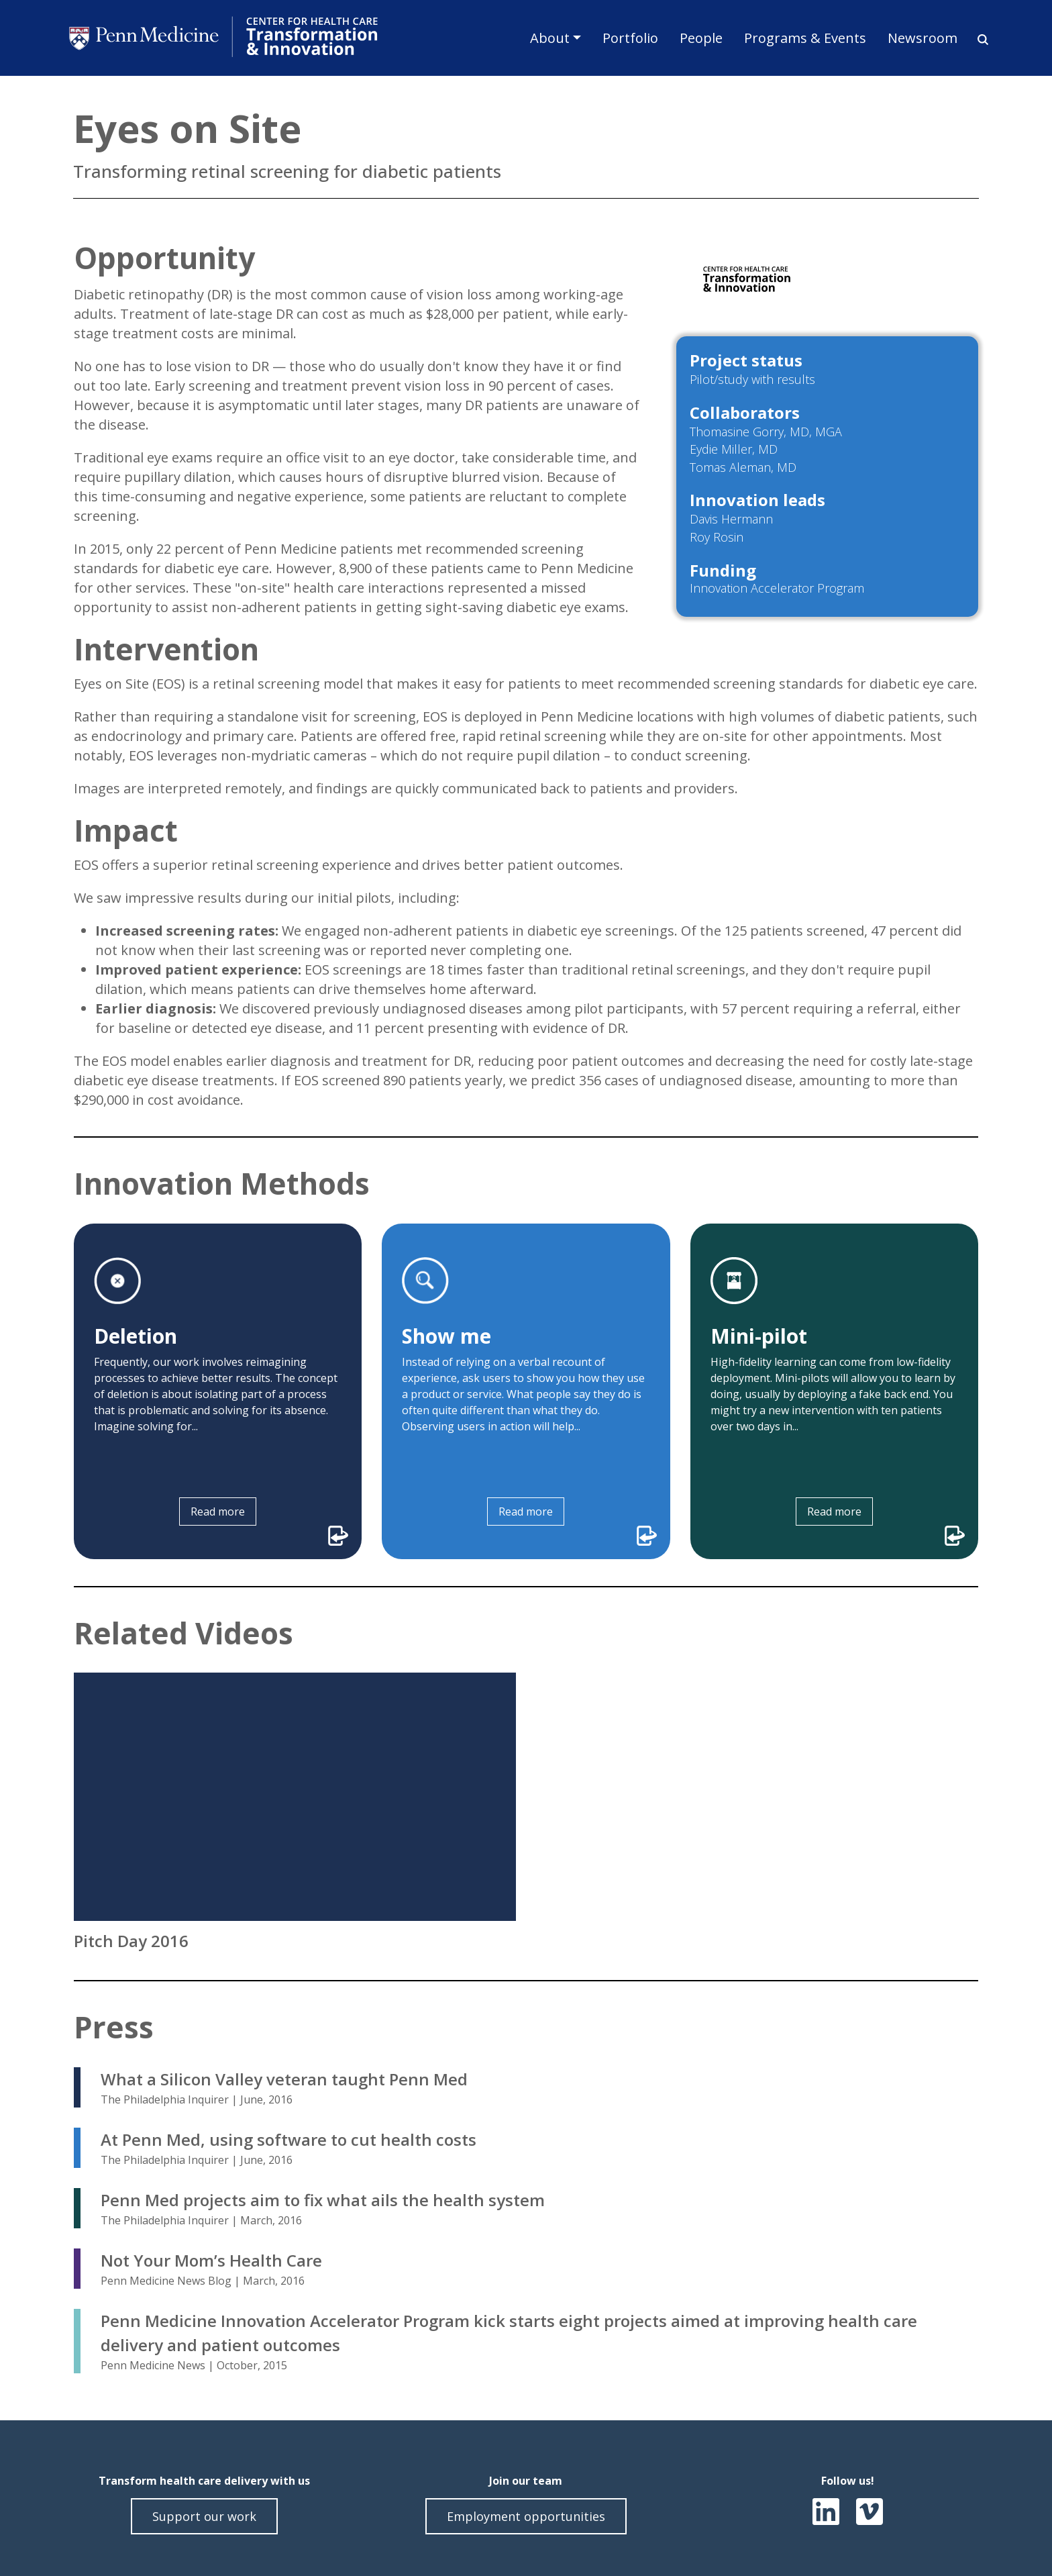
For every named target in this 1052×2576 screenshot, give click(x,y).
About (550, 38)
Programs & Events (805, 38)
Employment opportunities (526, 2516)
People (701, 38)
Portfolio (630, 38)
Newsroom (922, 38)
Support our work (204, 2516)
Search (978, 40)
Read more (218, 1511)
